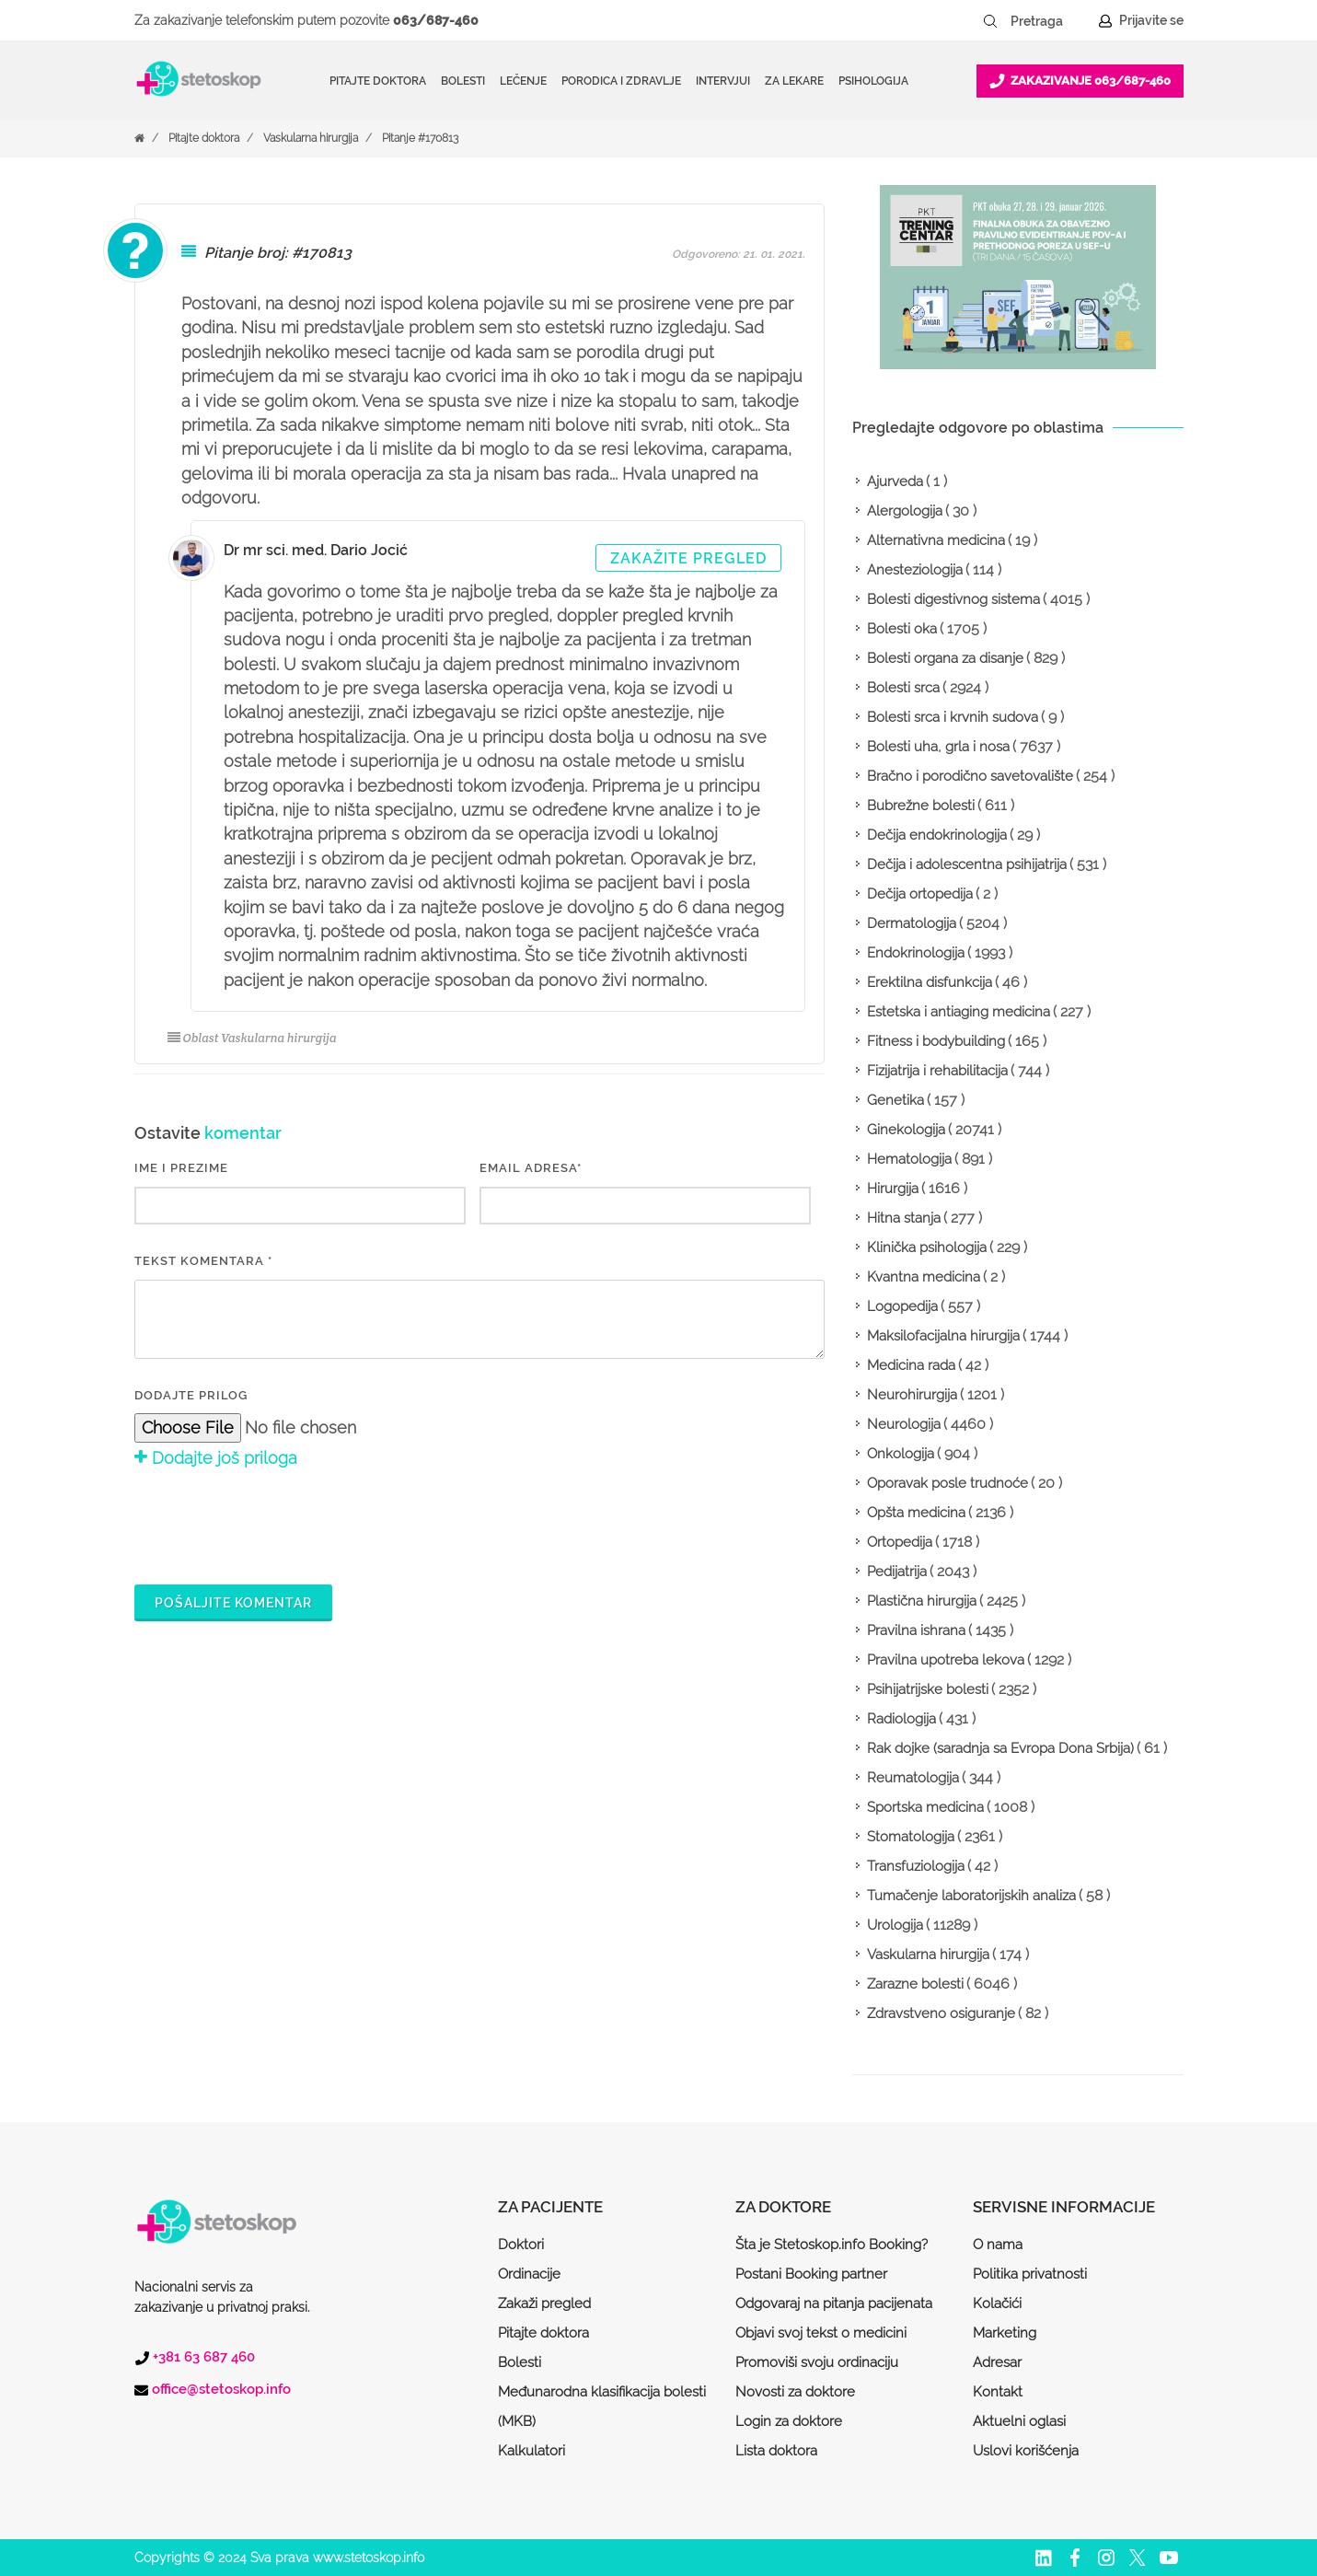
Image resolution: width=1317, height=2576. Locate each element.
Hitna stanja (904, 1218)
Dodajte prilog (191, 1395)
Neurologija (904, 1424)
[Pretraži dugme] (990, 21)
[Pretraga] (1049, 21)
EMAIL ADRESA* (530, 1168)
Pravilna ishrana (916, 1630)
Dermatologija (911, 923)
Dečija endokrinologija (937, 835)
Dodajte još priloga (215, 1458)
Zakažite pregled (688, 558)
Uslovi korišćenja (1026, 2451)
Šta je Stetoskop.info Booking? (831, 2244)
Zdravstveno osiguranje (941, 2013)
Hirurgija (892, 1188)
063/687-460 (436, 20)
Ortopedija (899, 1542)
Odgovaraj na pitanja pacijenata (833, 2303)
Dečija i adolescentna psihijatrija (967, 864)
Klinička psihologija (927, 1247)
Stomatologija (910, 1836)
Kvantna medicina (923, 1277)
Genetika (895, 1100)
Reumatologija (913, 1778)
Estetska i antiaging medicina (958, 1012)
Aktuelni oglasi (1019, 2421)
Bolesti (519, 2362)
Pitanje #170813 (420, 138)
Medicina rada (911, 1365)
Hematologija (909, 1159)
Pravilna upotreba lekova (945, 1660)
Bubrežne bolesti (921, 805)
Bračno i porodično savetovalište (970, 776)
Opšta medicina (916, 1512)
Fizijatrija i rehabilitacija (937, 1070)
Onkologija (900, 1453)
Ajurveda (895, 481)
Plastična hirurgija (921, 1601)
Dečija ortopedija (920, 894)
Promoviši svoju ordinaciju (816, 2362)
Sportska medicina (925, 1807)
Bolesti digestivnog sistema (953, 599)
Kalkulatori (531, 2451)
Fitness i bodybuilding (936, 1041)
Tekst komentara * (203, 1261)
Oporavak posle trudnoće (947, 1483)
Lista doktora (776, 2451)
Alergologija (904, 511)
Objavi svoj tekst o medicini (821, 2333)
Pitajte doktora (377, 81)
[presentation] (274, 1524)
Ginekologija (906, 1129)
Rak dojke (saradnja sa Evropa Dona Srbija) (1000, 1748)
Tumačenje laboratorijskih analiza (971, 1895)
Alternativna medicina (936, 540)
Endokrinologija (916, 953)
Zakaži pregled (544, 2303)
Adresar (997, 2362)
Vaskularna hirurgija (310, 138)
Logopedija (902, 1306)
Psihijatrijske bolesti (927, 1689)
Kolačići (997, 2303)
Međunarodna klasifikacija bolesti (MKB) (602, 2407)
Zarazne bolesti (915, 1984)
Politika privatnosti (1030, 2274)
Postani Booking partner (811, 2274)
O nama (997, 2244)
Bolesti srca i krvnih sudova (952, 717)
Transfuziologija (916, 1866)
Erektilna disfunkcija (929, 982)
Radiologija (901, 1719)
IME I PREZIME (181, 1168)
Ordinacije (529, 2274)
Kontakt (997, 2392)
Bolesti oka (902, 629)
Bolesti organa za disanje (945, 658)
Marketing (1004, 2333)
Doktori (521, 2244)
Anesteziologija (915, 570)
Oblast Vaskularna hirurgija (252, 1038)
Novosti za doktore (795, 2392)
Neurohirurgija (912, 1395)
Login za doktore (788, 2421)
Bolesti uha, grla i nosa (938, 746)
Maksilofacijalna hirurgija (943, 1336)
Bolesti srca (903, 687)
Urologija (895, 1925)
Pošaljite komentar (233, 1602)
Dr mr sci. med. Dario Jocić (316, 550)
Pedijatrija (897, 1571)
